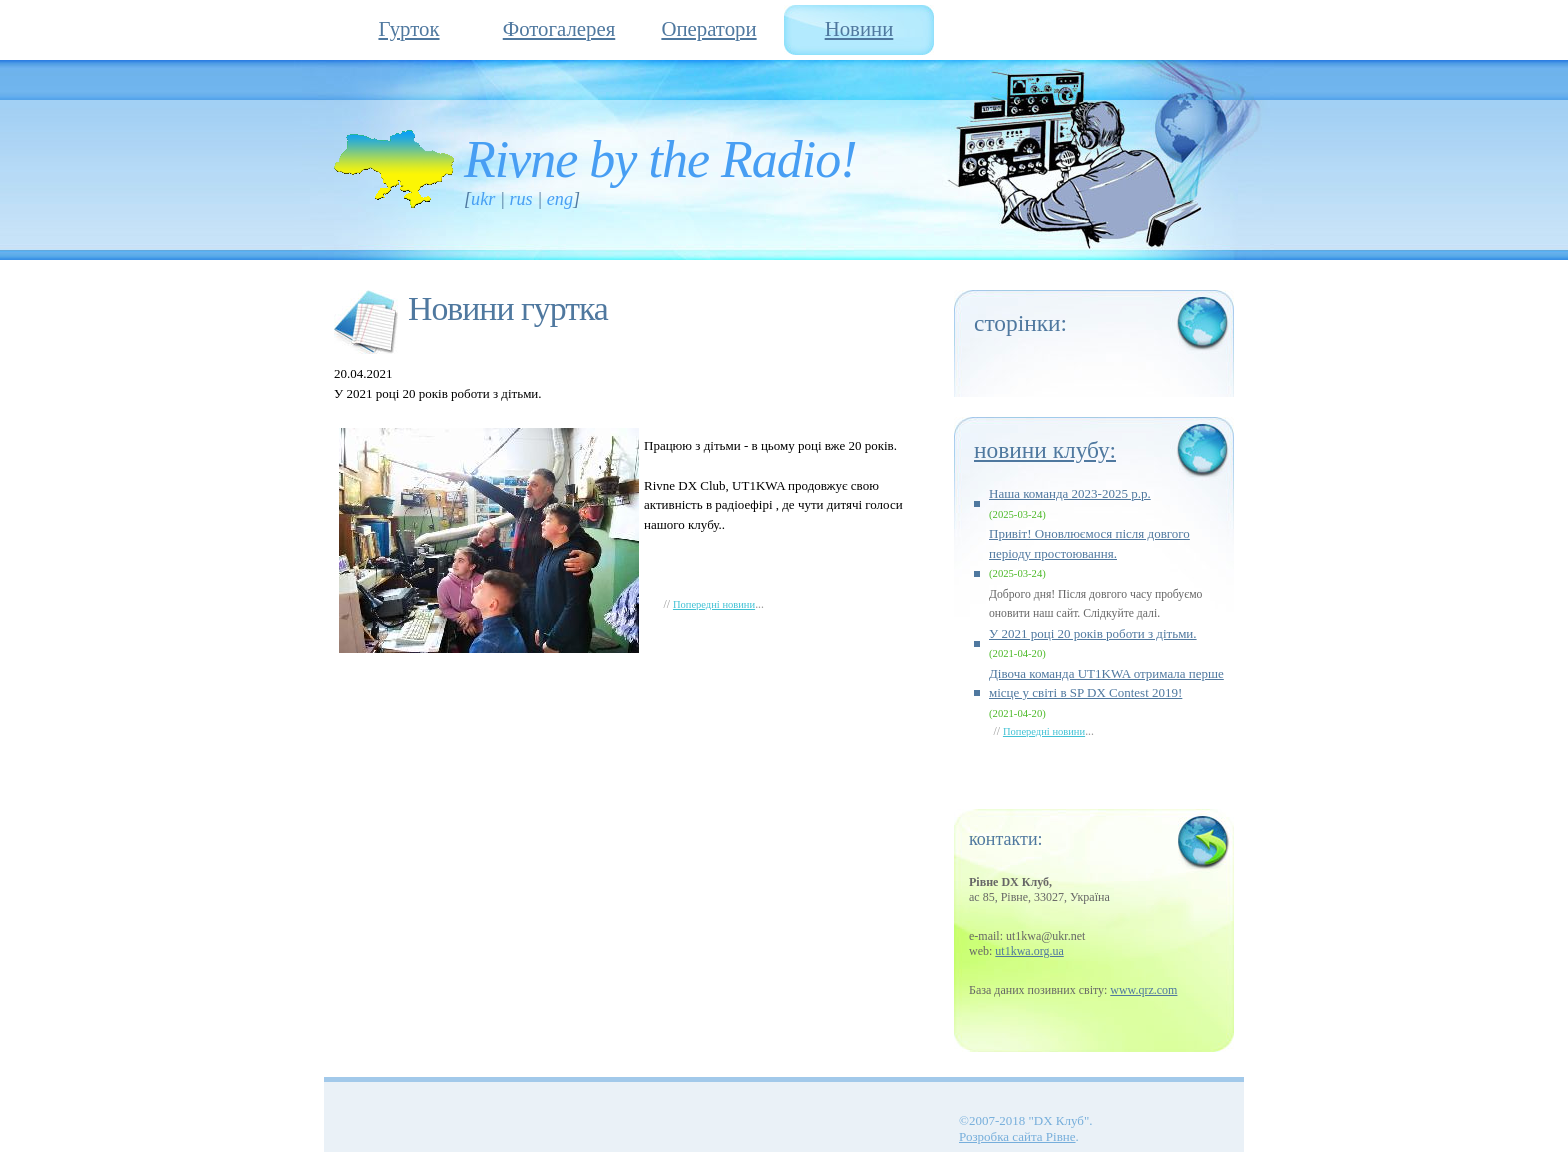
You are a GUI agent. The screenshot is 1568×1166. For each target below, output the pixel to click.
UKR (483, 199)
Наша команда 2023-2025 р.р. (1070, 493)
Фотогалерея (559, 28)
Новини (859, 28)
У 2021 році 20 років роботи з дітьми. (1093, 633)
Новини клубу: (1045, 450)
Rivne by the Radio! (660, 159)
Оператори (708, 28)
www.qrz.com (1143, 990)
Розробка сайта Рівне (1017, 1136)
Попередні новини (714, 604)
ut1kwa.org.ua (1029, 951)
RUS (520, 199)
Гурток (408, 28)
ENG (560, 199)
